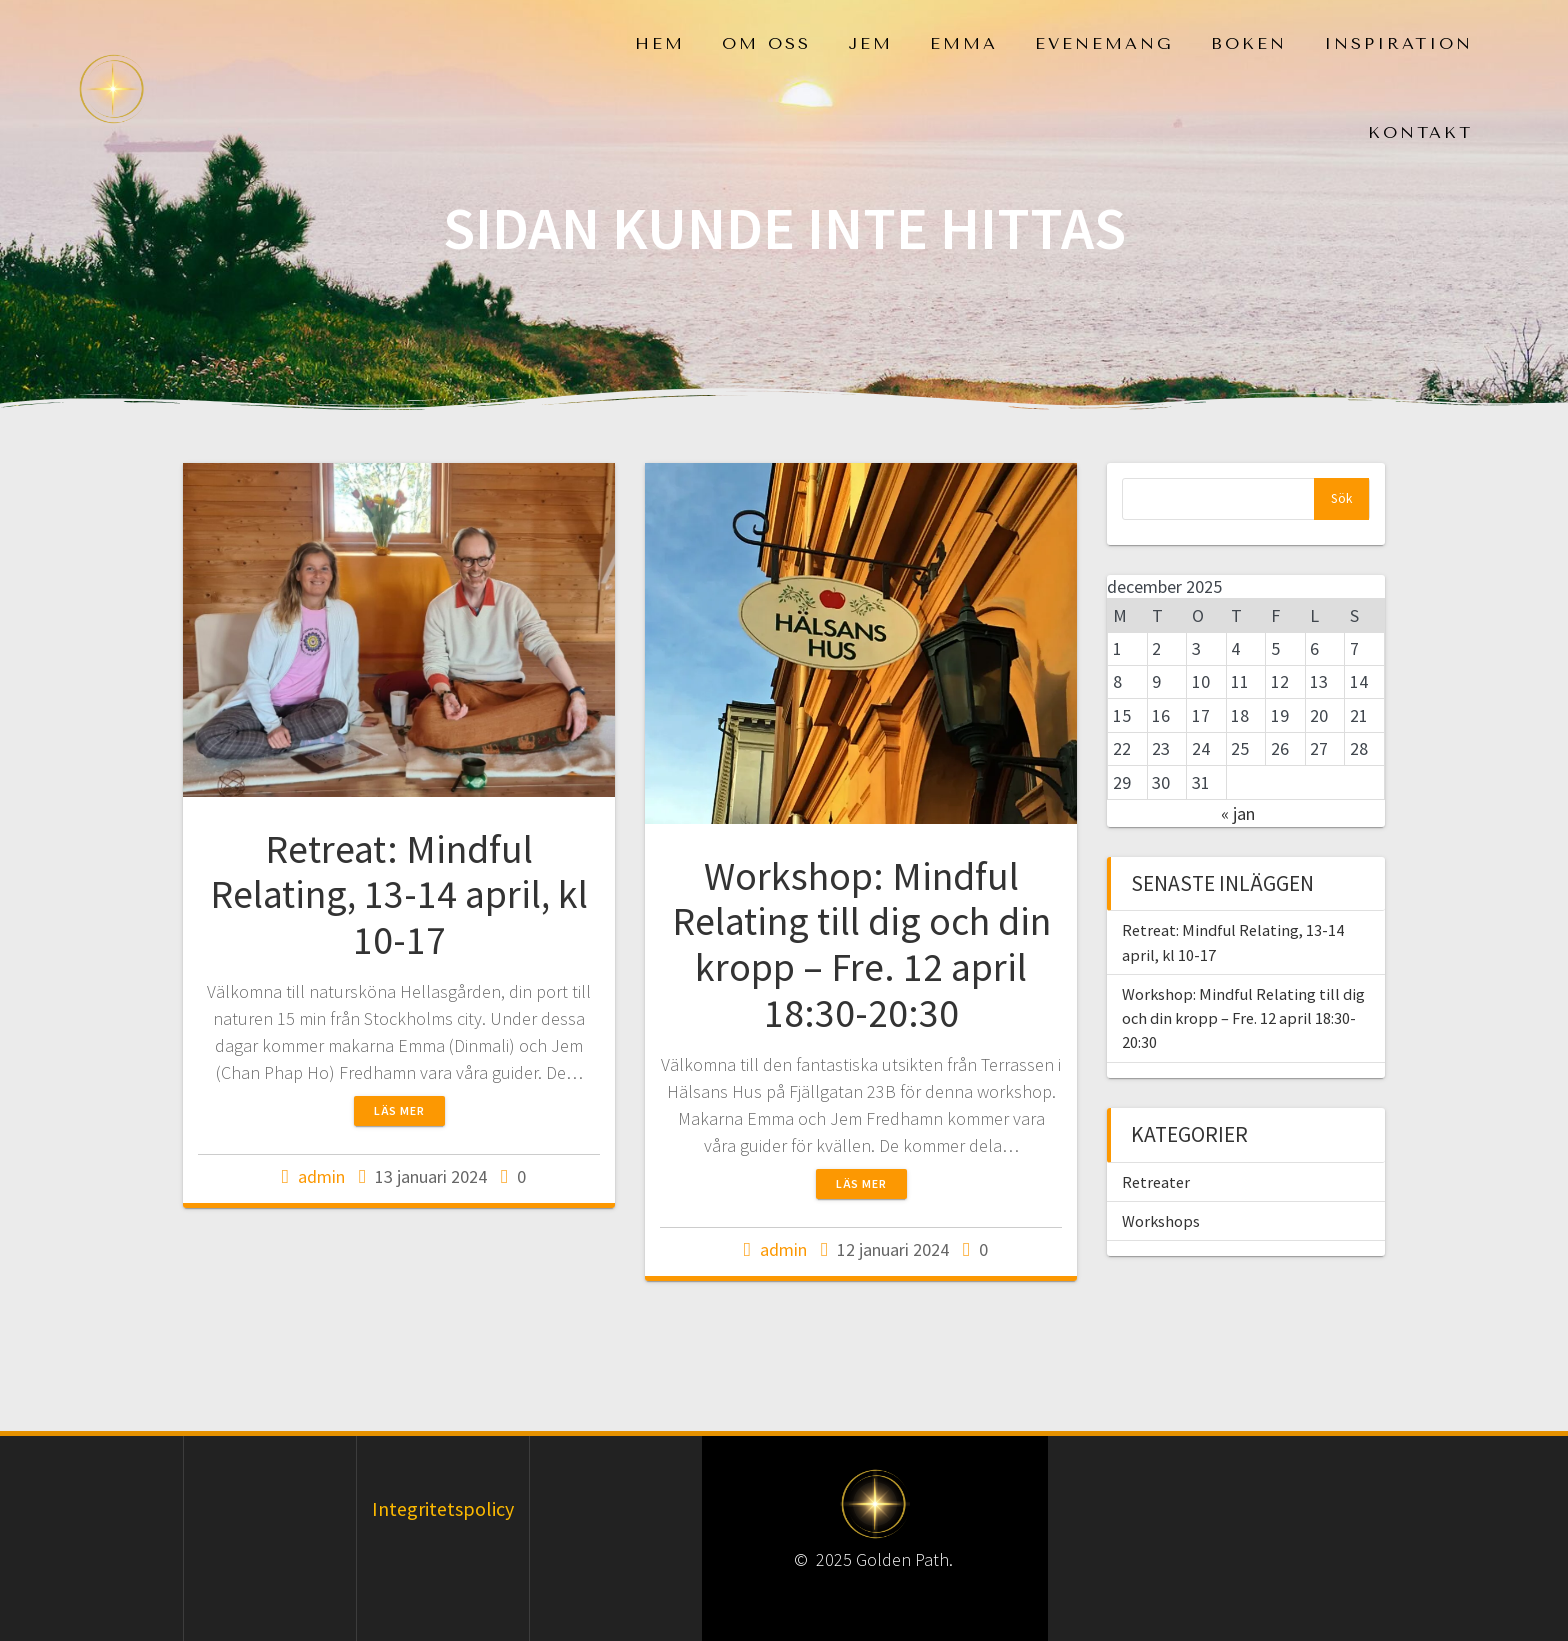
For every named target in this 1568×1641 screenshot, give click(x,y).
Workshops (1161, 1221)
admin (321, 1176)
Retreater (1156, 1182)
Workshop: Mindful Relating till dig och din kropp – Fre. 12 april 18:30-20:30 (861, 944)
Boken (1249, 43)
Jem (870, 43)
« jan (1238, 813)
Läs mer (399, 1110)
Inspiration (1398, 43)
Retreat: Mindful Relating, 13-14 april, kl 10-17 (399, 894)
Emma (964, 43)
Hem (660, 43)
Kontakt (1420, 132)
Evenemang (1104, 43)
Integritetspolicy (443, 1508)
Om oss (766, 43)
